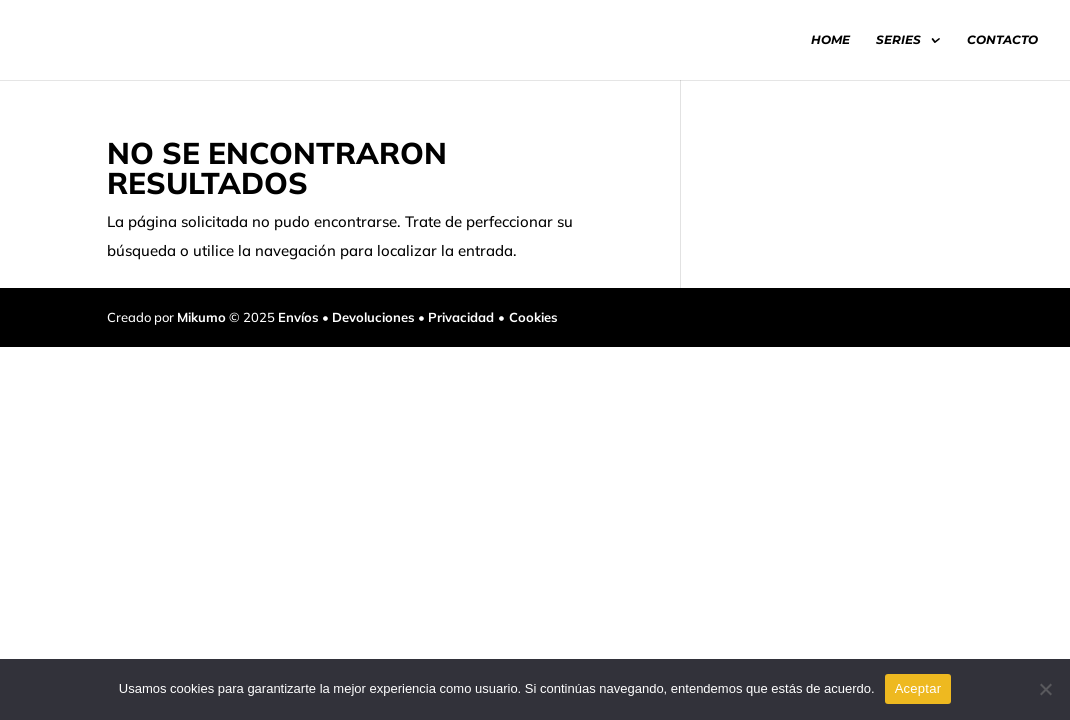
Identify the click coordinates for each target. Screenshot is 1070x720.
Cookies (533, 317)
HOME (830, 40)
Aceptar (918, 688)
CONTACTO (1002, 40)
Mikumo (201, 317)
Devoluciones (373, 317)
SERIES (898, 40)
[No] (1045, 689)
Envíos (298, 317)
